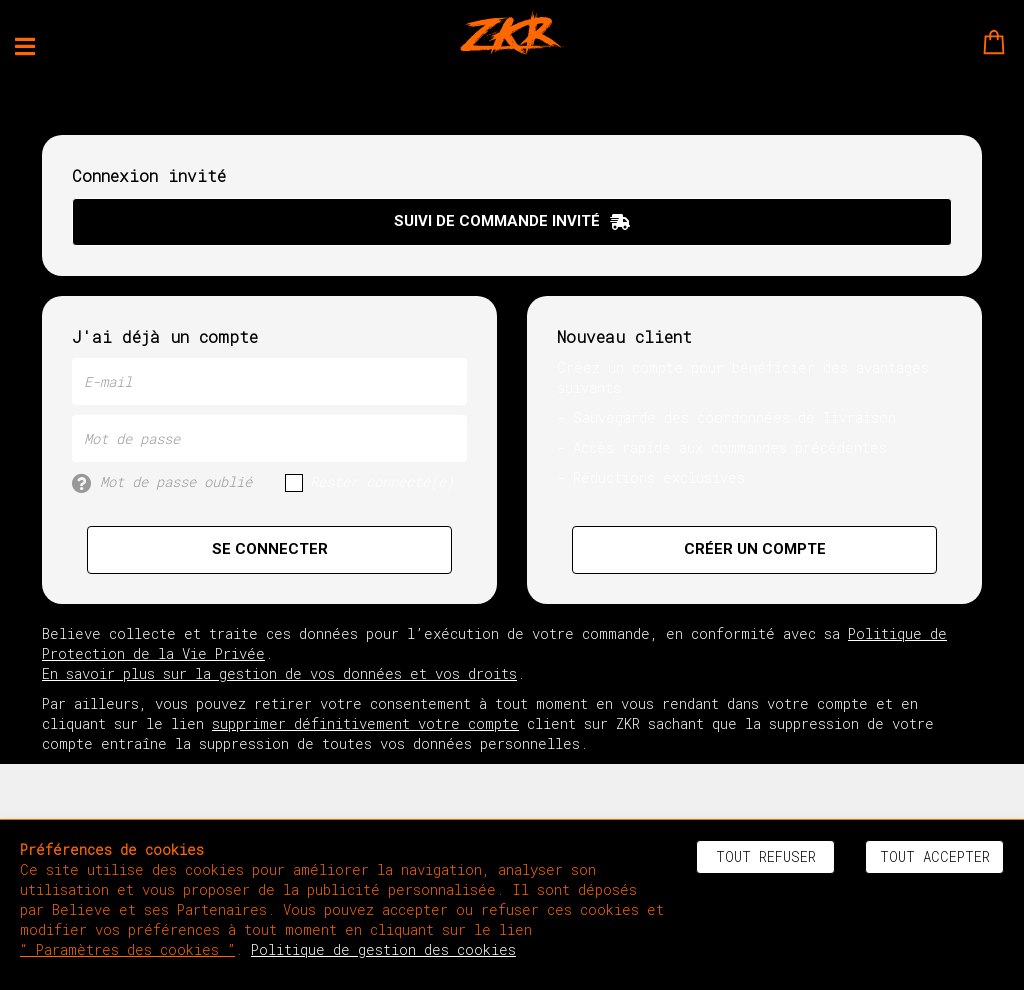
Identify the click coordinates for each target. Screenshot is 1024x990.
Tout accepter (935, 856)
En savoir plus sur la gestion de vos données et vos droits (279, 673)
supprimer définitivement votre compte (365, 723)
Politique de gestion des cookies (383, 949)
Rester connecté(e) (369, 482)
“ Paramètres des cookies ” (127, 949)
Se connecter (270, 549)
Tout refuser (766, 856)
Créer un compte (755, 549)
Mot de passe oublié (162, 482)
